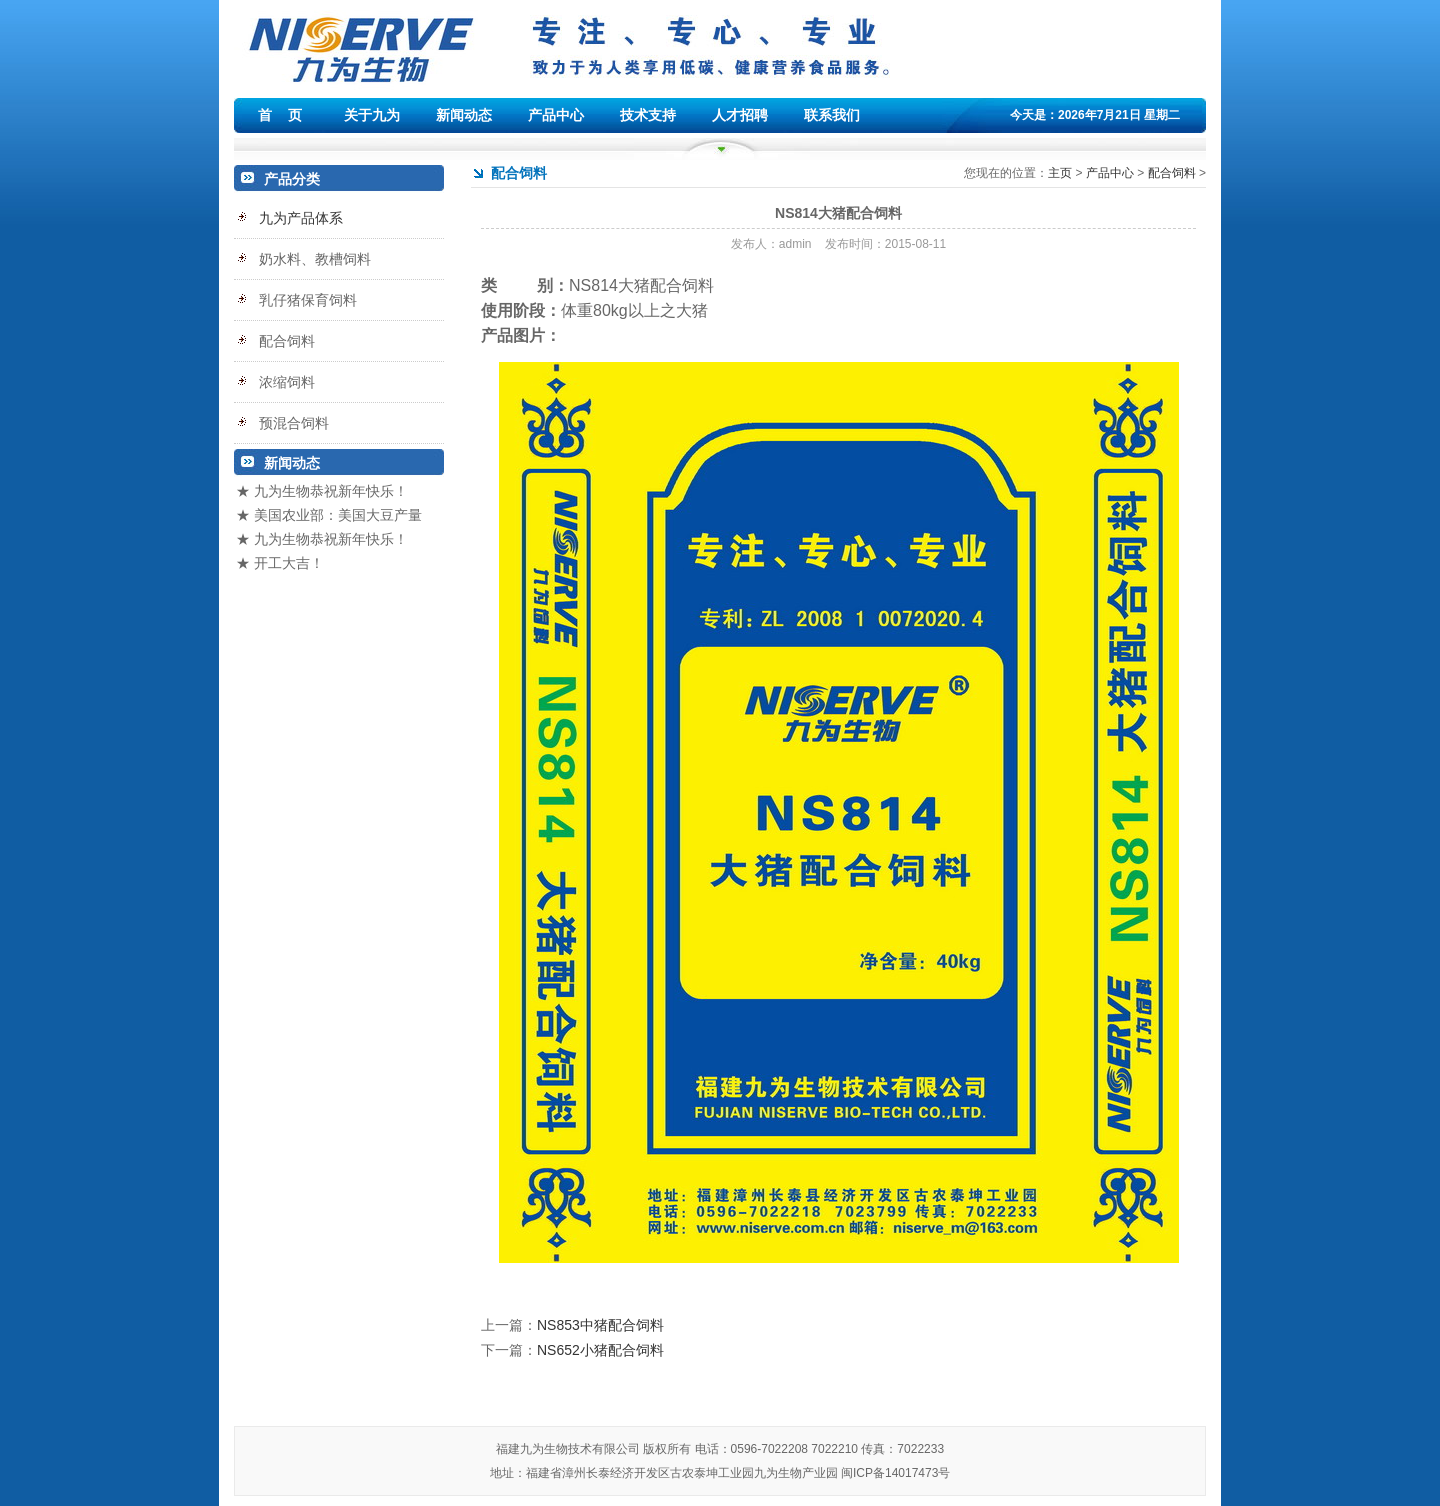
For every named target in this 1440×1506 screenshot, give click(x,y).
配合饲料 (1172, 173)
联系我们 (832, 115)
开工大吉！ (289, 563)
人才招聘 (740, 115)
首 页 (280, 115)
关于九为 (372, 115)
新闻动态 (464, 115)
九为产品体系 (301, 218)
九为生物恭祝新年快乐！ (331, 491)
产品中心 (556, 115)
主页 (1060, 173)
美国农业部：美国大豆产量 (338, 515)
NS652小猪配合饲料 (600, 1350)
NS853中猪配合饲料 (600, 1325)
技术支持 (648, 115)
